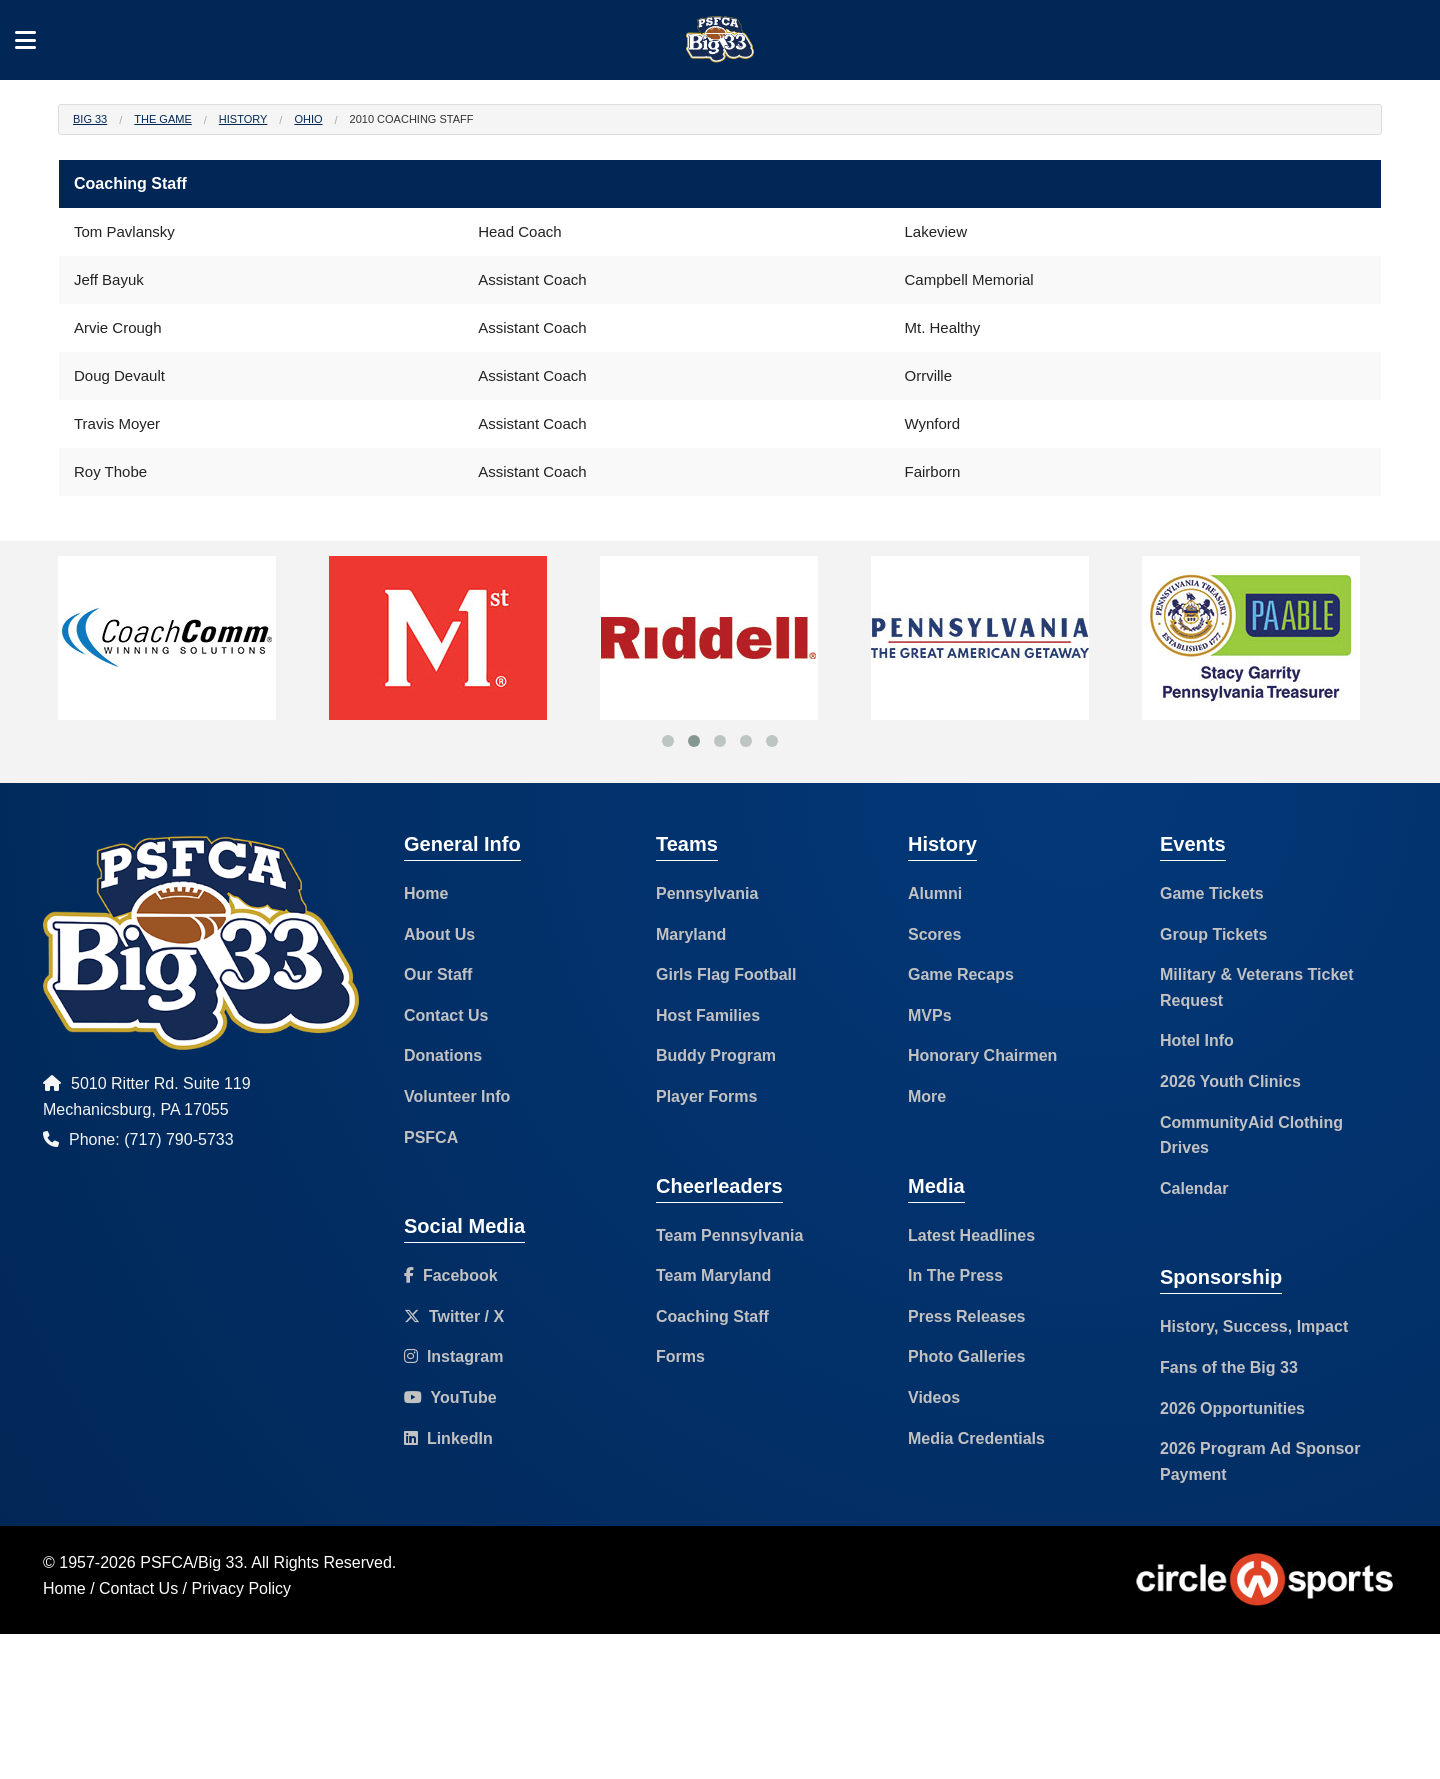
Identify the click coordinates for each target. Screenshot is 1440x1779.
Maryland (691, 934)
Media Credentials (976, 1438)
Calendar (1194, 1188)
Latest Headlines (971, 1235)
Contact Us (446, 1015)
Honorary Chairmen (982, 1055)
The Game (162, 119)
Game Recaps (961, 974)
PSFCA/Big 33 (191, 1562)
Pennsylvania (707, 893)
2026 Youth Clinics (1230, 1081)
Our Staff (438, 974)
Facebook (451, 1275)
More (927, 1096)
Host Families (708, 1015)
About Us (439, 934)
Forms (680, 1356)
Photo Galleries (966, 1356)
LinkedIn (448, 1438)
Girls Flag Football (726, 974)
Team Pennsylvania (729, 1235)
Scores (934, 934)
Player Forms (706, 1096)
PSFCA (431, 1137)
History (243, 119)
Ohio (308, 119)
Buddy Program (716, 1055)
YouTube (450, 1397)
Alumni (935, 893)
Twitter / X (454, 1316)
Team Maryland (713, 1275)
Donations (443, 1055)
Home (426, 893)
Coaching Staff (712, 1316)
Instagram (453, 1356)
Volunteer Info (457, 1096)
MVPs (930, 1015)
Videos (934, 1397)
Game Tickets (1212, 893)
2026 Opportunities (1232, 1408)
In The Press (955, 1275)
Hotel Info (1197, 1040)
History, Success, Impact (1254, 1326)
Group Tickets (1213, 934)
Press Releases (966, 1316)
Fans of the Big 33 (1229, 1367)
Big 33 (90, 119)
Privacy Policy (242, 1588)
